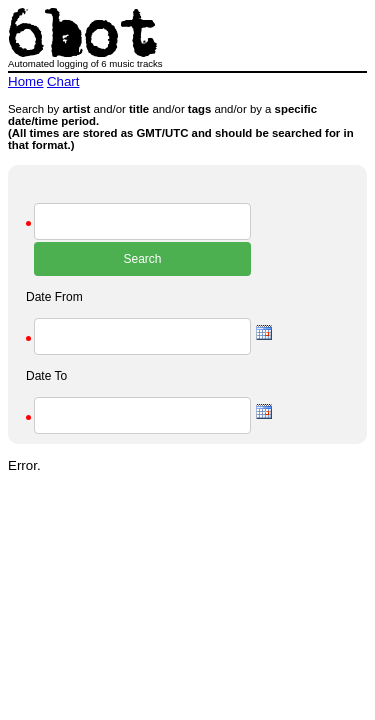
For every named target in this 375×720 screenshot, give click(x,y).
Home (26, 81)
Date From (54, 297)
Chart (63, 81)
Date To (46, 376)
